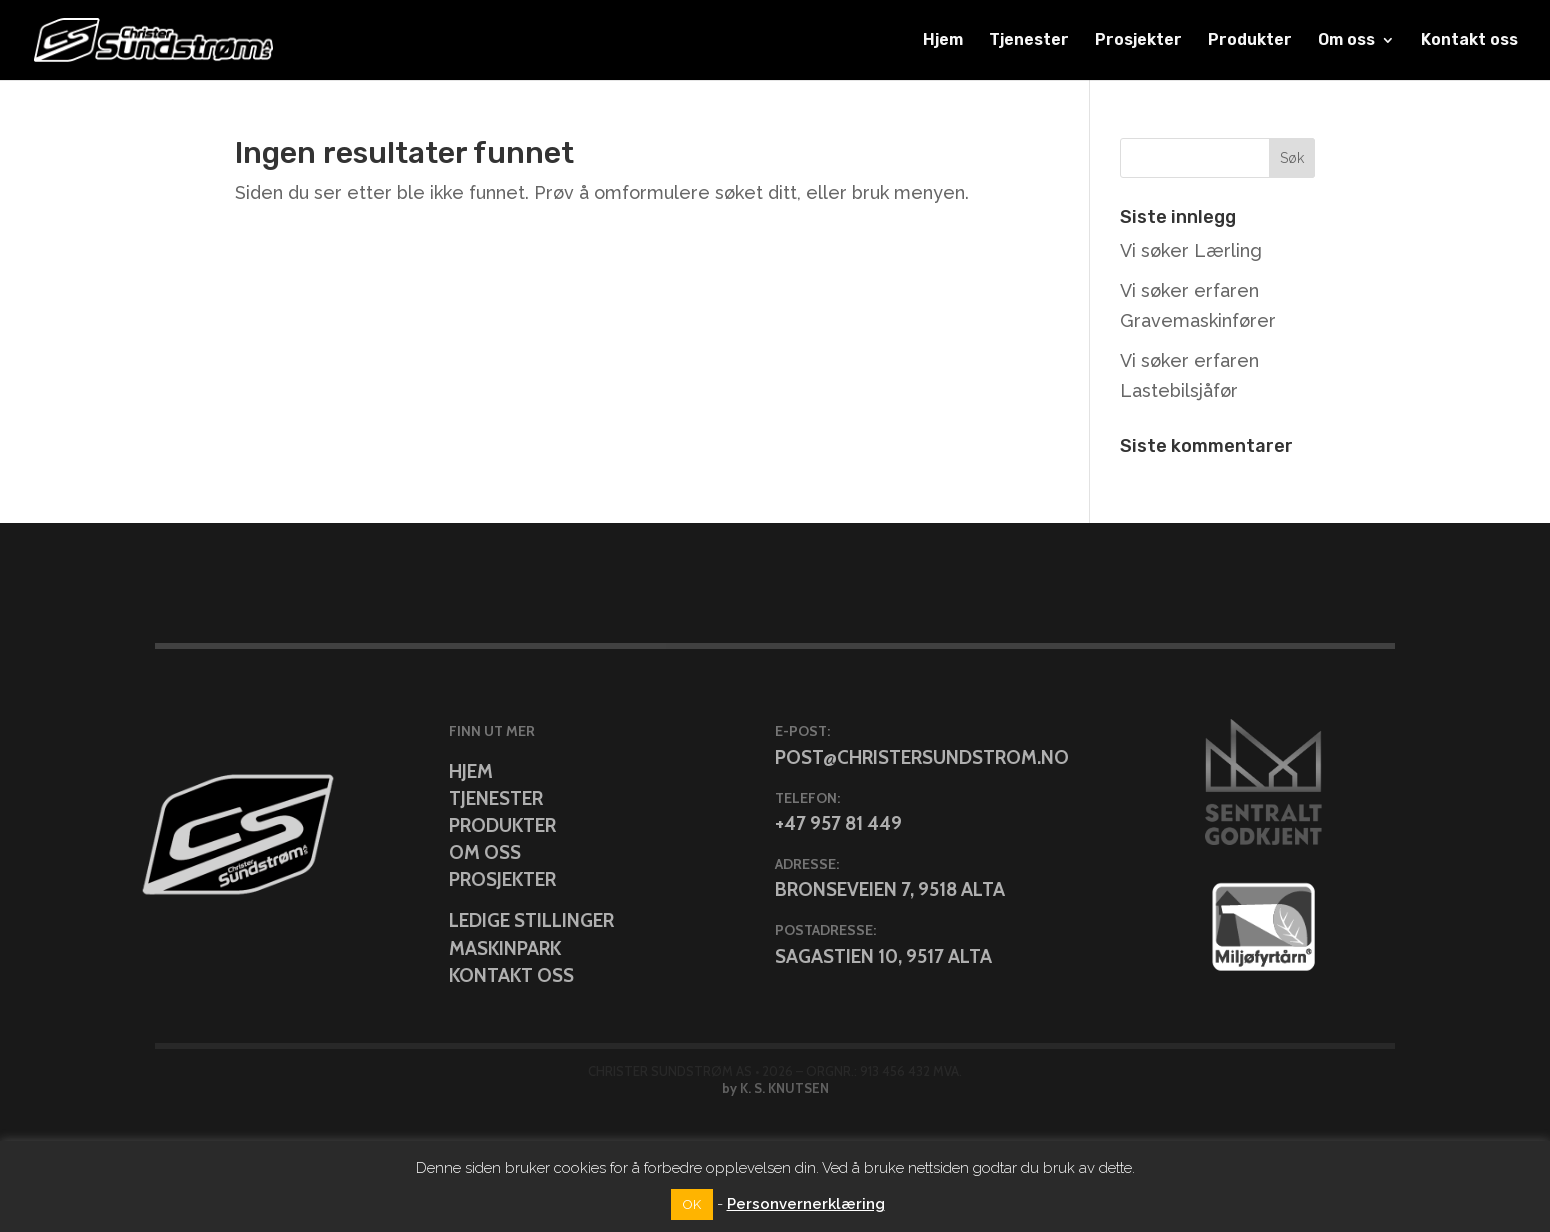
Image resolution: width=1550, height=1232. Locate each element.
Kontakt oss (1469, 41)
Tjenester (1029, 41)
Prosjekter (1138, 41)
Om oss (1346, 41)
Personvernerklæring (806, 1204)
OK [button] (692, 1204)
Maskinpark (505, 948)
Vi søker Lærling (1191, 250)
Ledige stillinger (531, 920)
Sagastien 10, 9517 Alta (883, 956)
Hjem (943, 41)
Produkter (1250, 41)
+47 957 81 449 (838, 823)
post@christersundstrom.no (922, 757)
